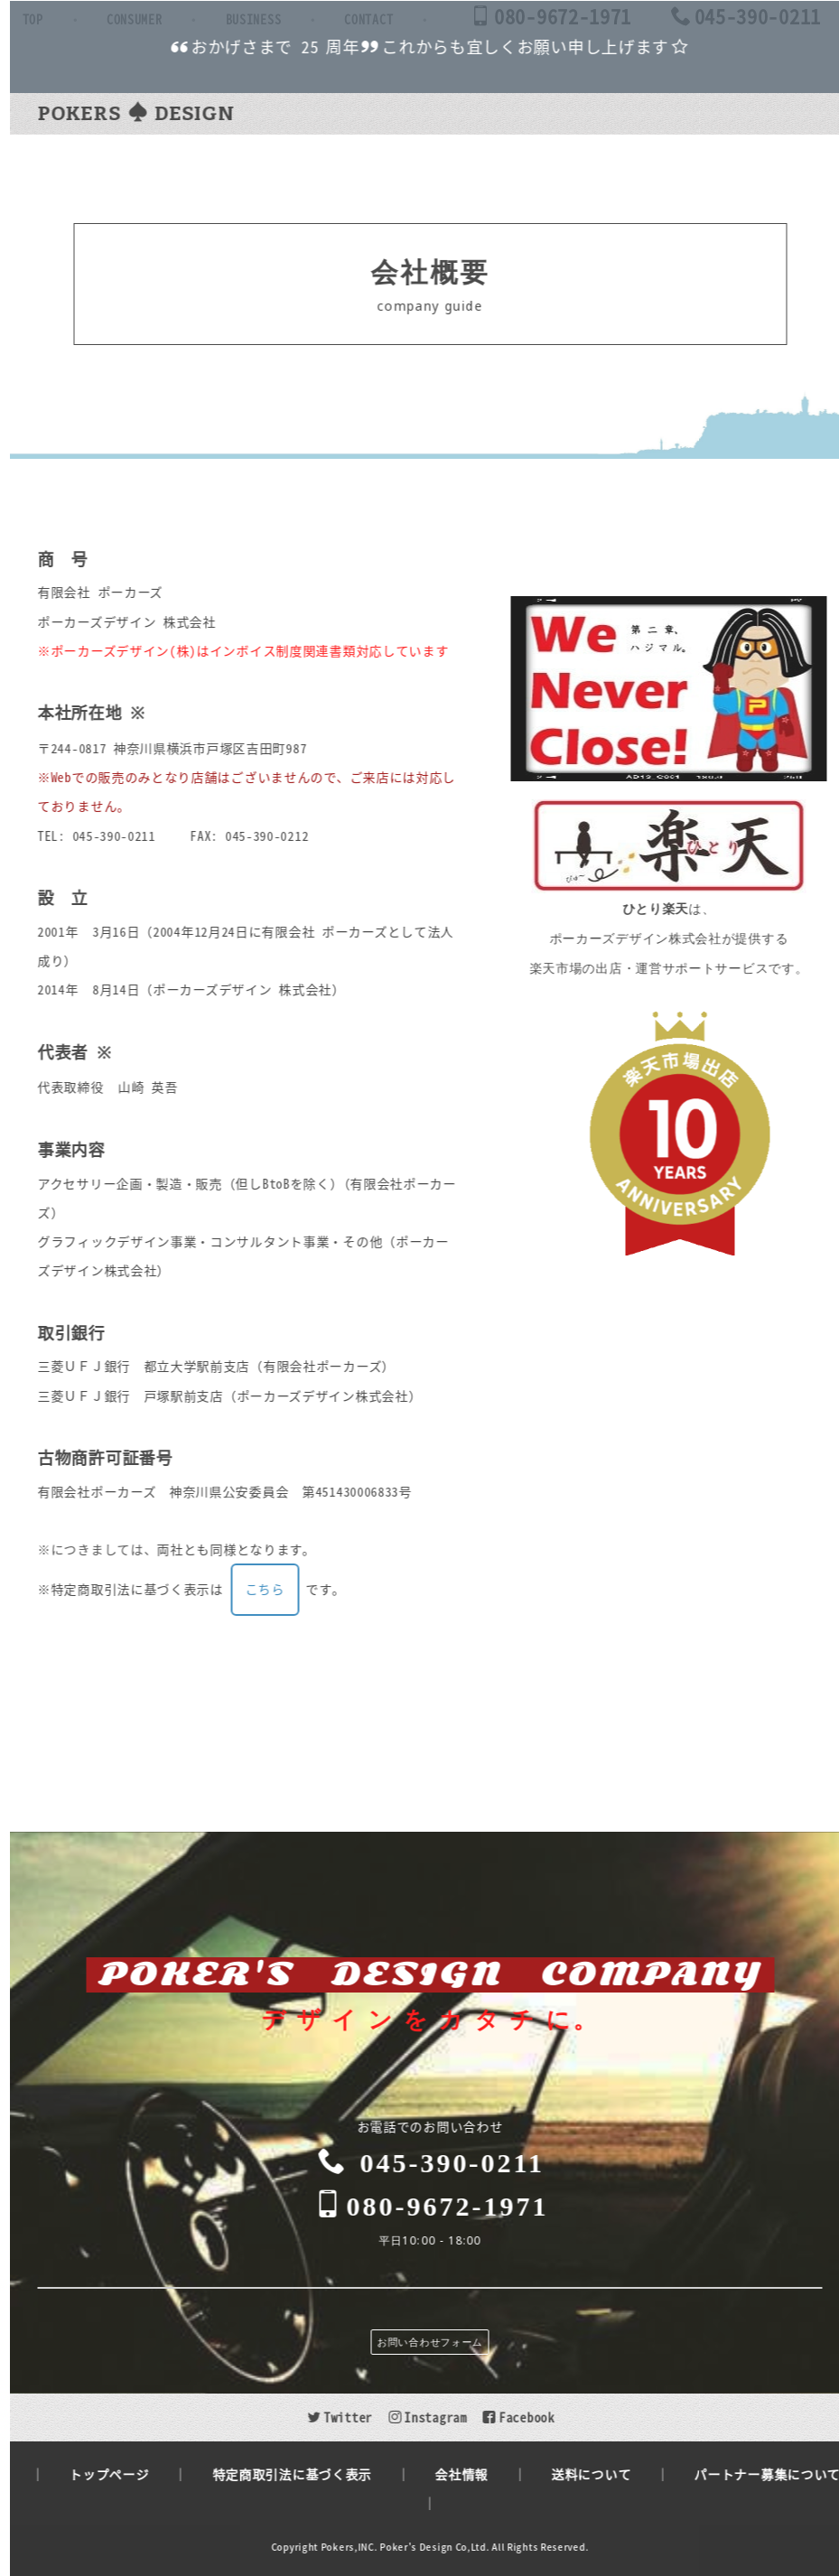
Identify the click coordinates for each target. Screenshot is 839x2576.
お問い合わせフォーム (462, 2342)
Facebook (550, 2417)
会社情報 (493, 2474)
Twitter (372, 2417)
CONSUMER (357, 116)
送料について (623, 2474)
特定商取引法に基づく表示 (323, 2474)
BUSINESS (476, 116)
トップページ (141, 2474)
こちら (296, 1623)
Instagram (459, 2417)
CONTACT (591, 116)
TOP (255, 116)
